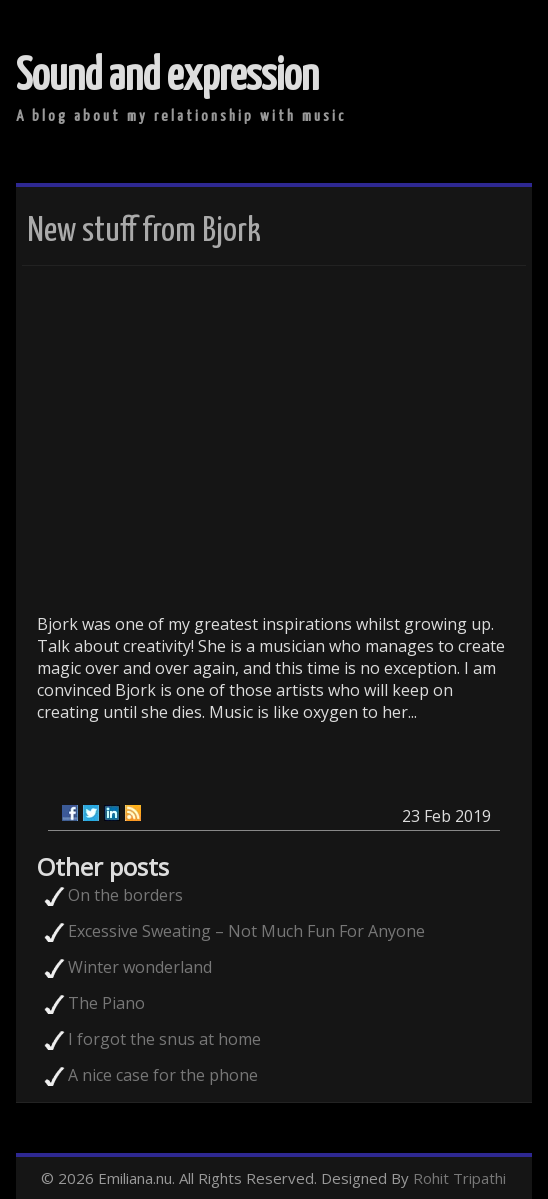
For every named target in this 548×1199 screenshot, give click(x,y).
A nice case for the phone (163, 1075)
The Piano (106, 1003)
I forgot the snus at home (164, 1039)
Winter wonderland (140, 967)
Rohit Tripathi (459, 1178)
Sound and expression (167, 77)
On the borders (125, 895)
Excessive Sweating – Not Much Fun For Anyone (246, 931)
